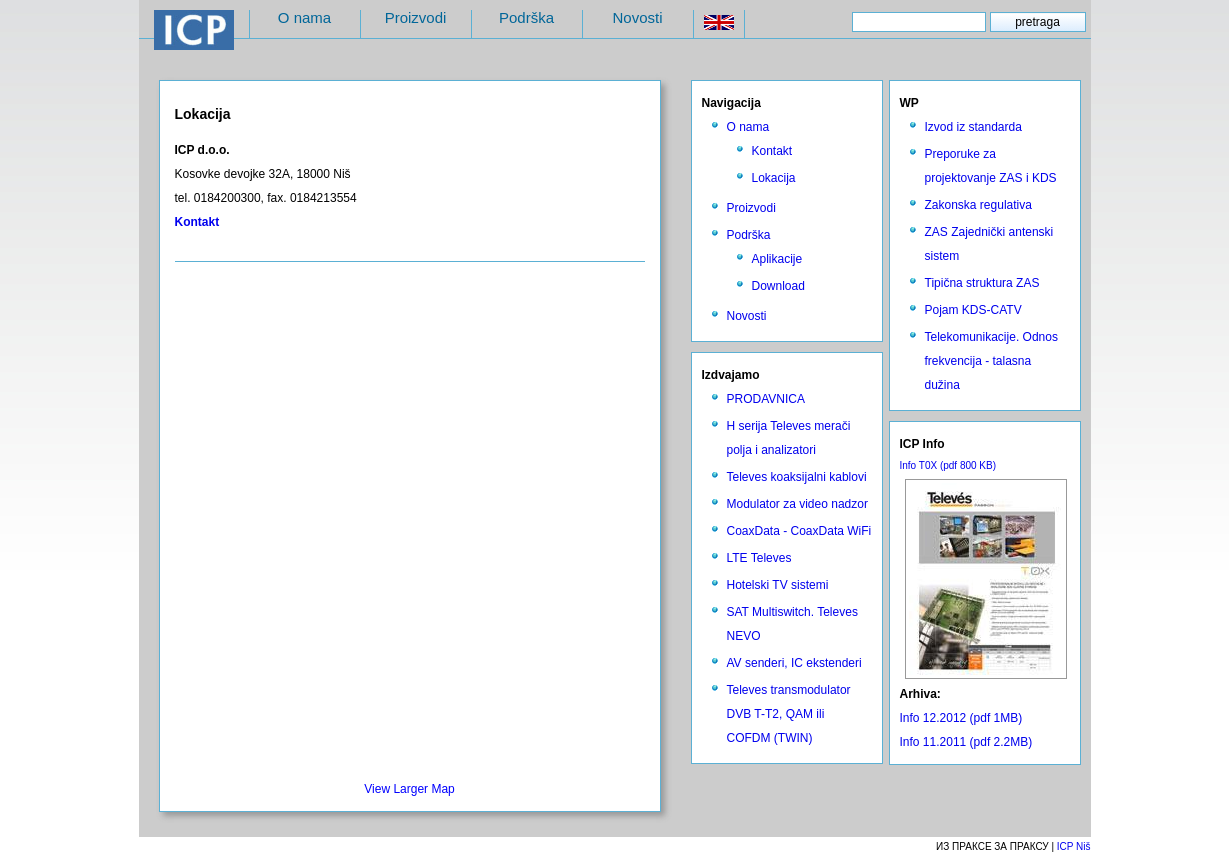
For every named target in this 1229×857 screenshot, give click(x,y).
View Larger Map (409, 789)
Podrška (526, 17)
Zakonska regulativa (978, 205)
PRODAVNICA (766, 399)
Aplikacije (777, 259)
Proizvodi (416, 17)
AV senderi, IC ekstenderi (794, 663)
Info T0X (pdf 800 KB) (948, 465)
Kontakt (772, 151)
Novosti (637, 17)
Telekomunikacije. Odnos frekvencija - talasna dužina (991, 361)
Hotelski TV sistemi (778, 585)
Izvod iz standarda (973, 127)
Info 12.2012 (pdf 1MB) (961, 718)
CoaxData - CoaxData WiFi (799, 531)
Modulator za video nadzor (797, 504)
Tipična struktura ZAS (982, 283)
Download (778, 286)
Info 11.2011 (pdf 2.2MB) (966, 742)
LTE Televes (759, 558)
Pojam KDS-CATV (973, 310)
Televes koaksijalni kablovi (797, 477)
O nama (304, 17)
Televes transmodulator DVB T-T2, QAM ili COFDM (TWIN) (789, 714)
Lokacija (774, 178)
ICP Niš (1074, 846)
